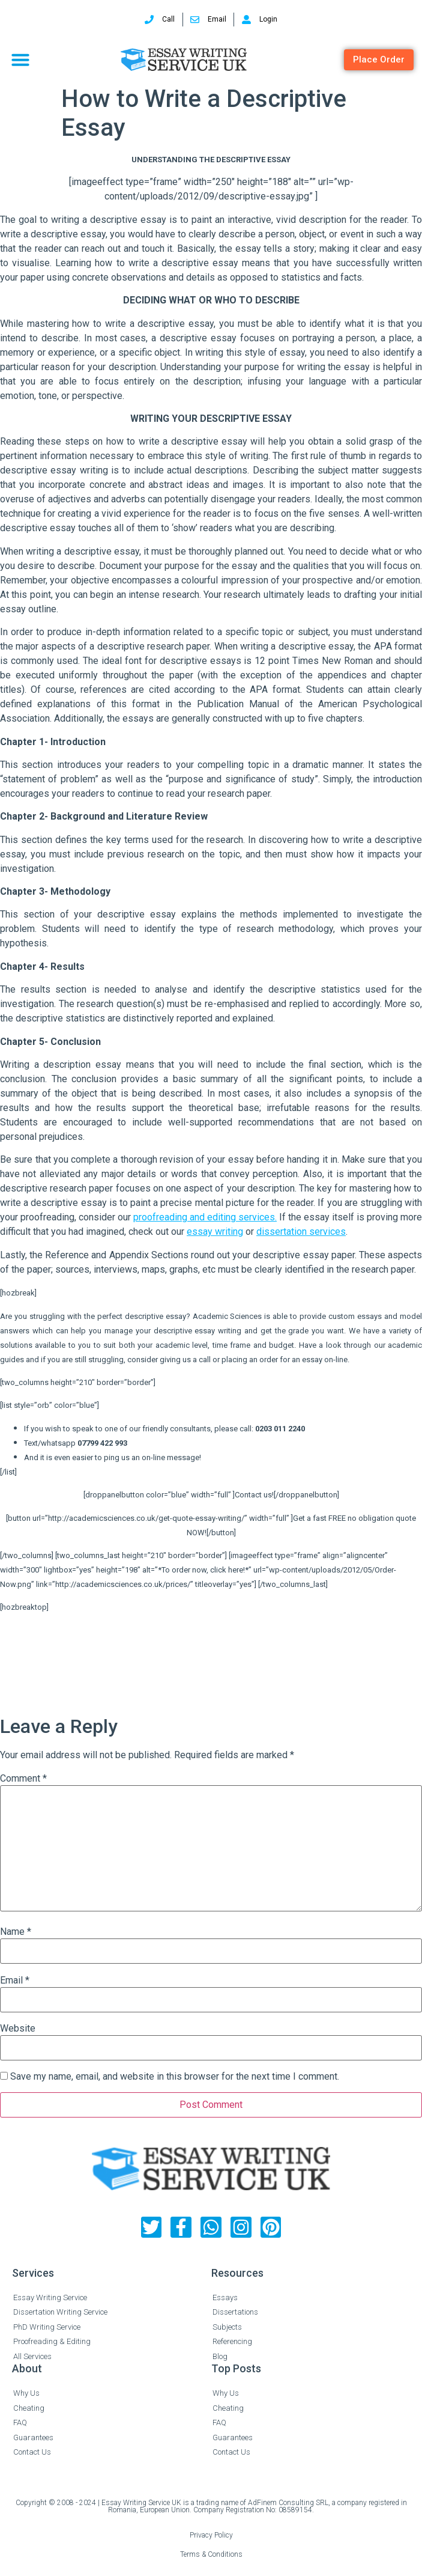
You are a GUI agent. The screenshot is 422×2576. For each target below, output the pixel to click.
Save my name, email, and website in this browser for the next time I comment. (174, 2076)
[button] (20, 59)
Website (17, 2028)
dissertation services (301, 1231)
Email (14, 1980)
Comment (23, 1778)
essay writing (215, 1231)
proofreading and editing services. (205, 1217)
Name (15, 1932)
